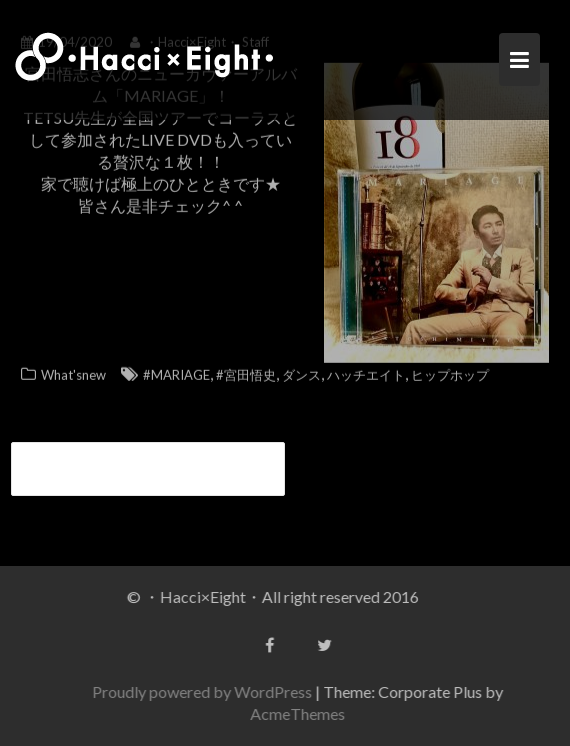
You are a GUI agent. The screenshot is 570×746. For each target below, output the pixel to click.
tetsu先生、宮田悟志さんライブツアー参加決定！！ (142, 468)
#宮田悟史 (246, 372)
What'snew (73, 372)
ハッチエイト (366, 372)
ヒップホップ (450, 372)
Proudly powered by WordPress (204, 691)
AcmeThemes (299, 713)
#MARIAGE (176, 372)
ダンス (301, 372)
